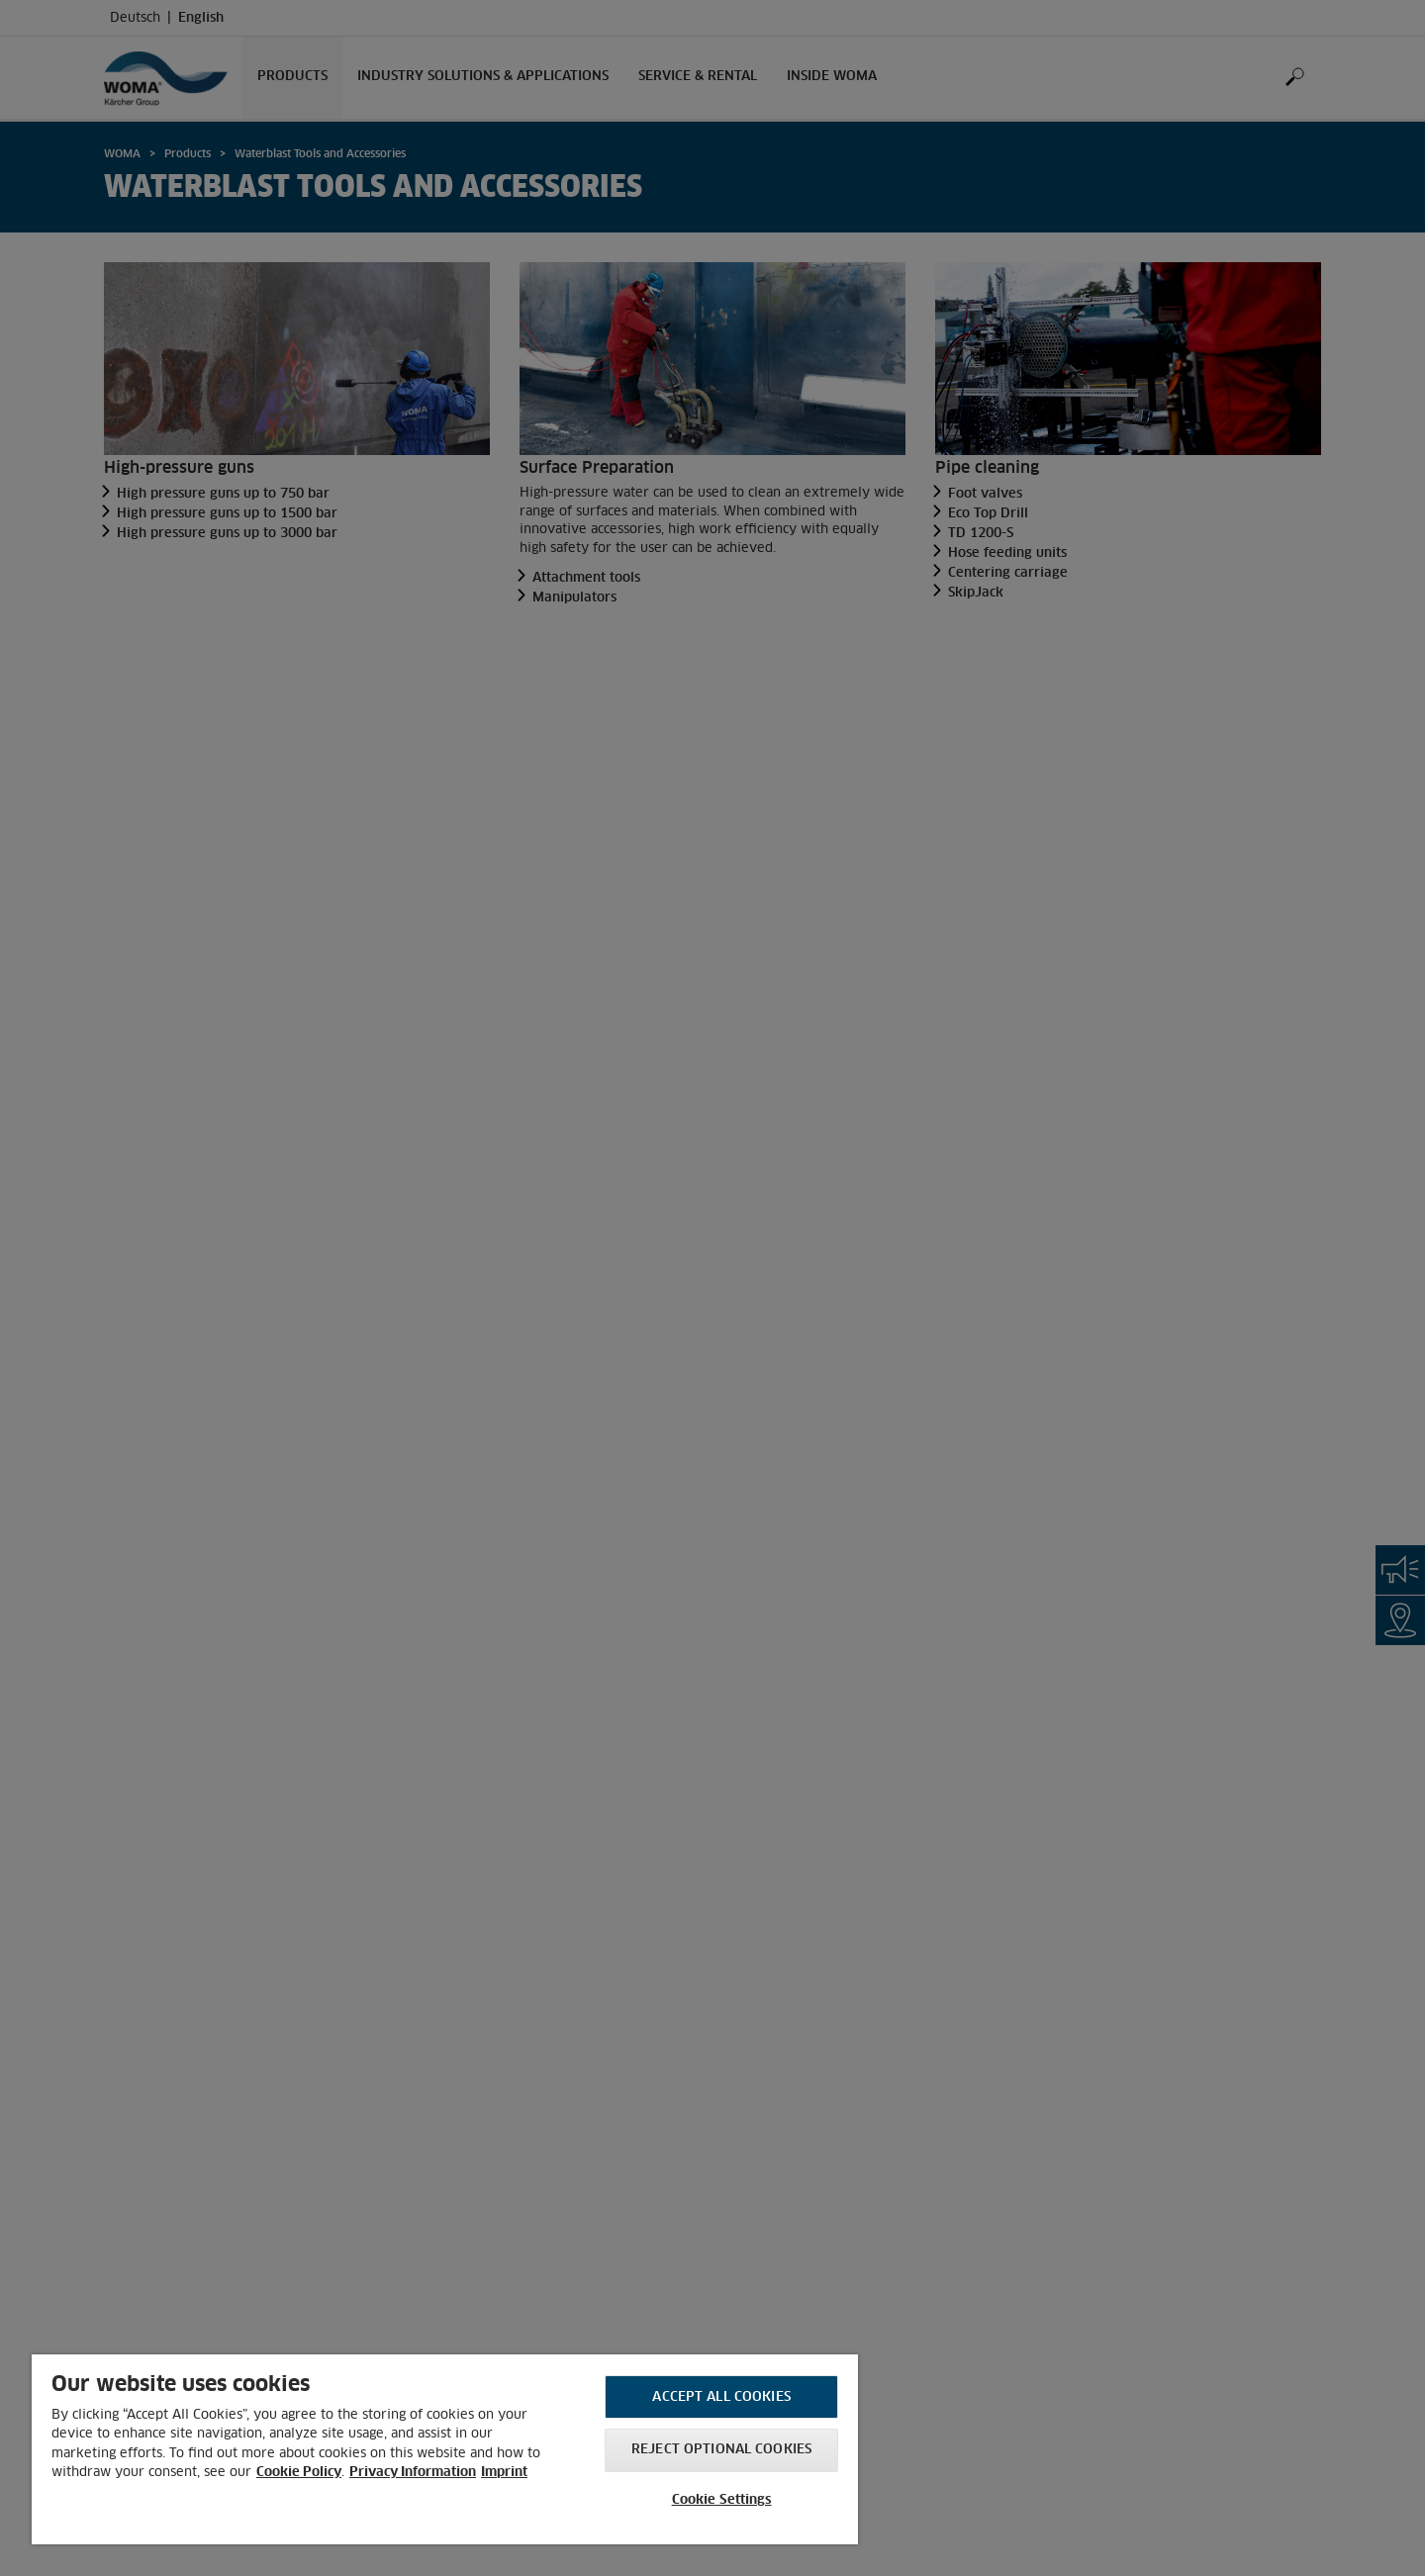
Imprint (504, 2472)
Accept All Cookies (721, 2397)
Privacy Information (412, 2472)
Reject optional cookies (721, 2449)
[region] (445, 2449)
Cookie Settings (722, 2500)
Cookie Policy (298, 2472)
